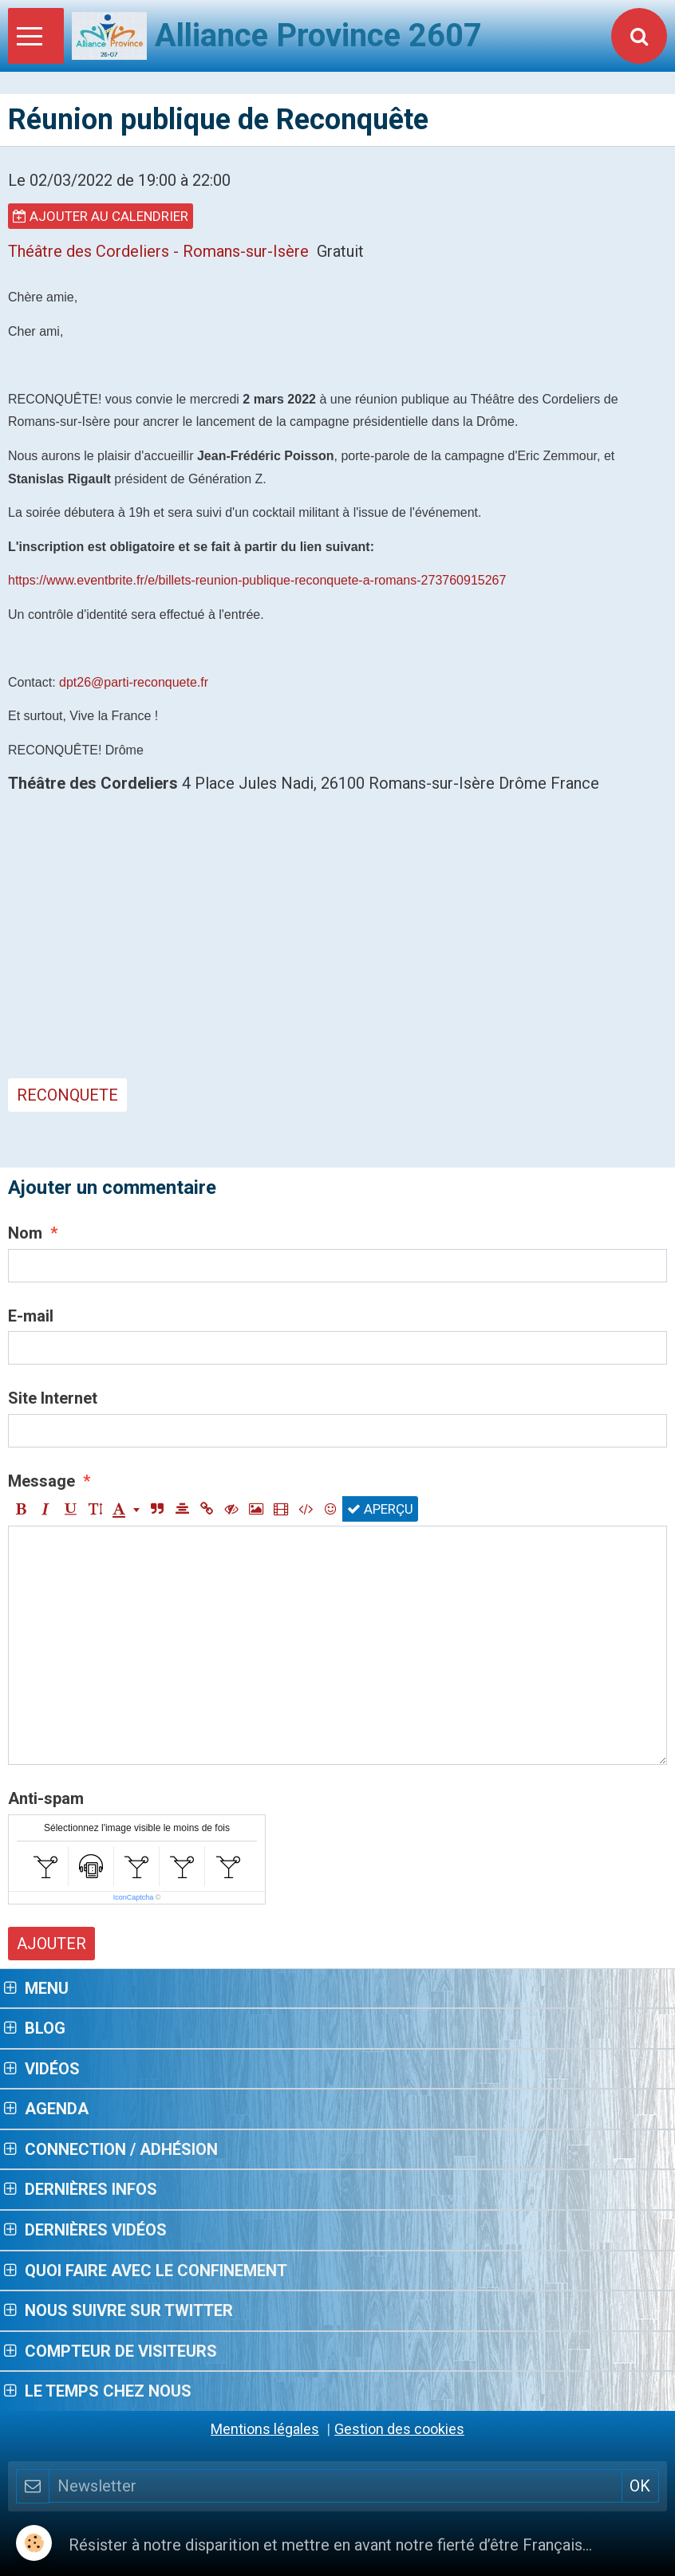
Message (41, 1481)
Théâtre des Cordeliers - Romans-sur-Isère (158, 251)
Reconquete (67, 1095)
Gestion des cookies (399, 2428)
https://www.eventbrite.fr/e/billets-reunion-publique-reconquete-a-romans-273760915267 (257, 580)
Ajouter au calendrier (100, 216)
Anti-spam (46, 1798)
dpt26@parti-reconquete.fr (133, 682)
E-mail (30, 1315)
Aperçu (380, 1509)
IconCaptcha (133, 1897)
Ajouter (51, 1943)
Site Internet (52, 1398)
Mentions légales (265, 2428)
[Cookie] (34, 2543)
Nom (25, 1233)
